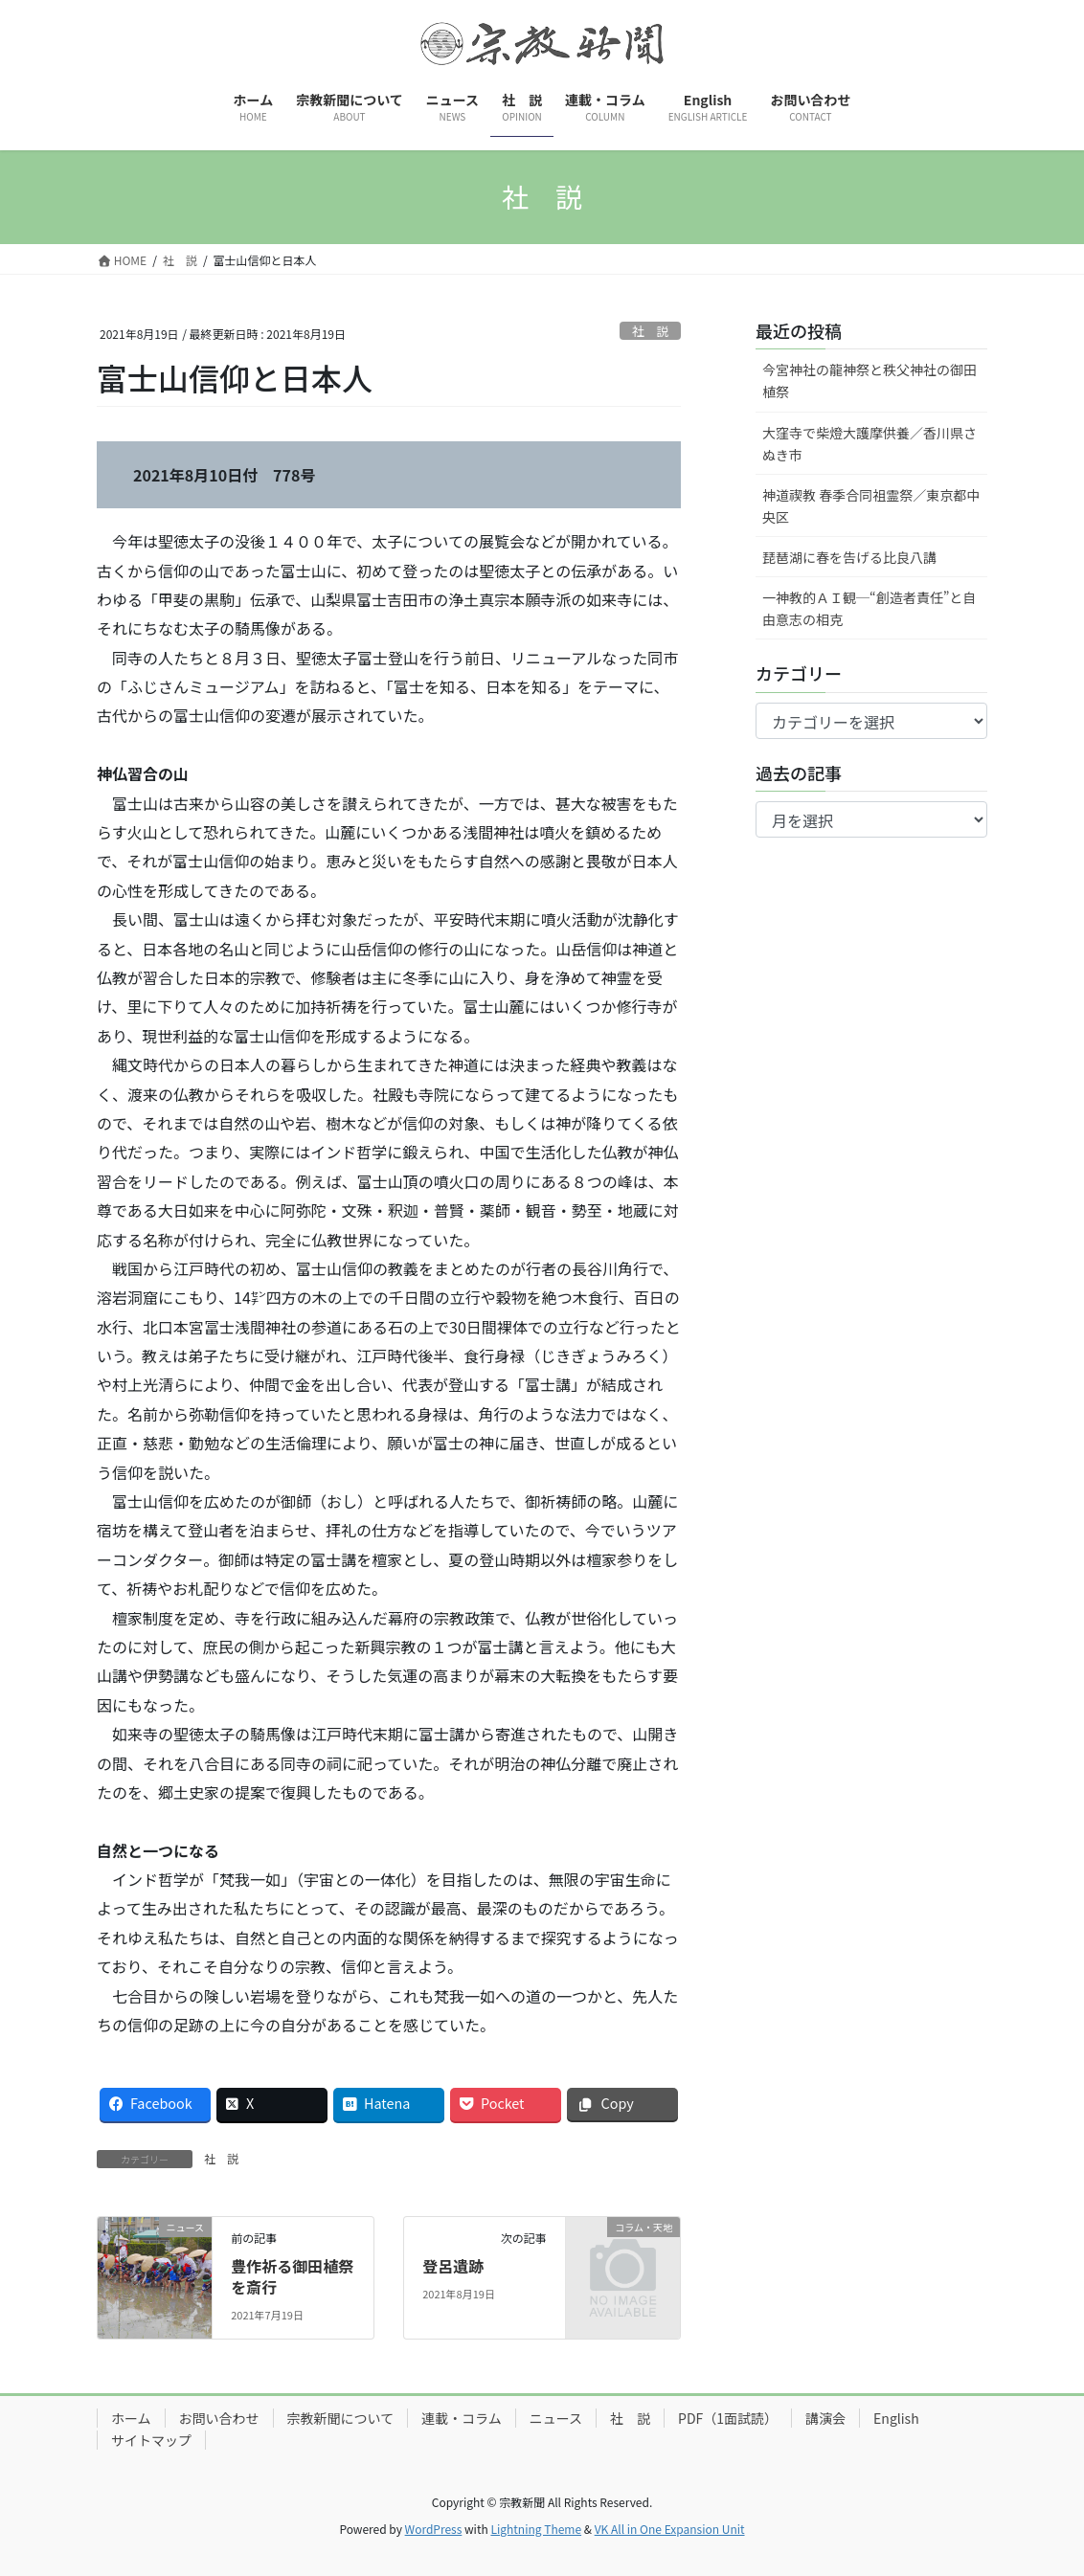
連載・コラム (461, 2418)
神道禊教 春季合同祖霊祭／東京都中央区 (871, 505)
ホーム (131, 2418)
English (896, 2418)
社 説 (650, 331)
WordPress (434, 2528)
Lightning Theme (535, 2528)
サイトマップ (151, 2440)
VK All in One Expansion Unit (670, 2528)
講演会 (825, 2418)
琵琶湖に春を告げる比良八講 (849, 557)
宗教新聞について (341, 2418)
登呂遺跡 (453, 2265)
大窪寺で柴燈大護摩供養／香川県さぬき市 (869, 443)
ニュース (556, 2418)
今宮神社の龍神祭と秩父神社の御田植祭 (869, 380)
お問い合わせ (219, 2418)
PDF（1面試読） (728, 2418)
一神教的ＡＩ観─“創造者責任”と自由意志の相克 (869, 608)
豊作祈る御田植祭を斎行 (292, 2276)
